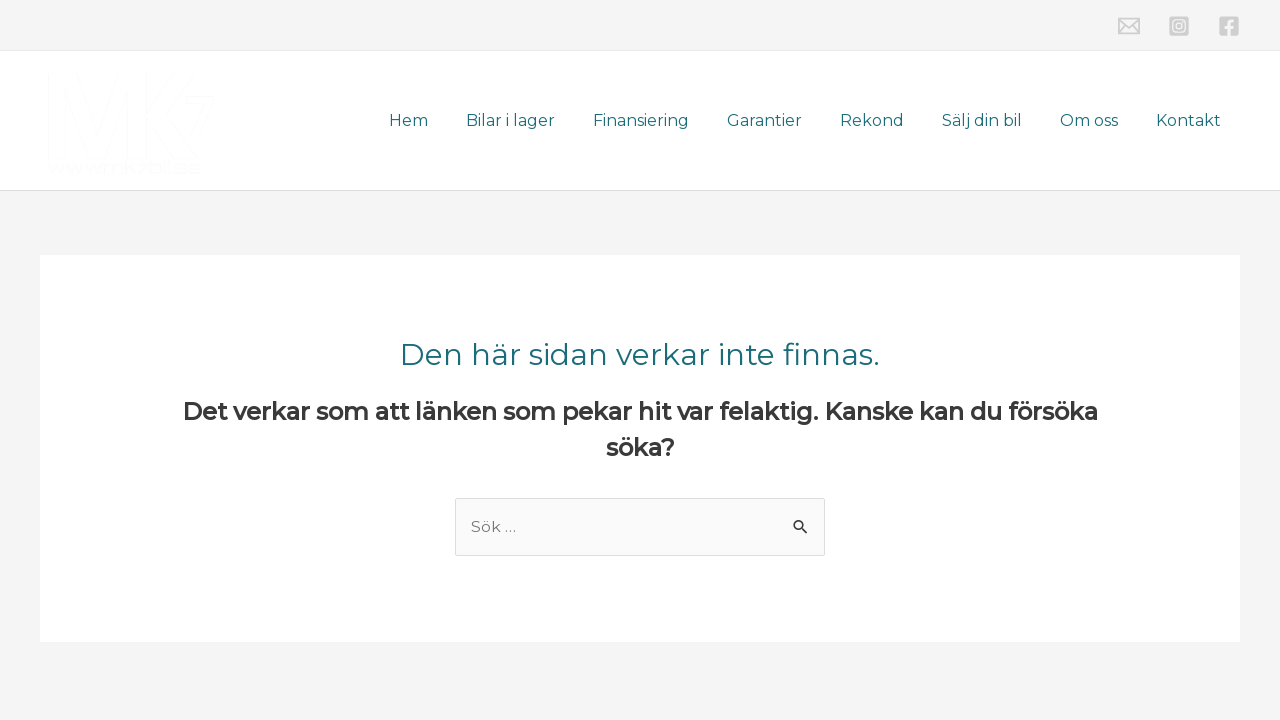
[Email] (1129, 26)
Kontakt (1191, 120)
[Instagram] (1179, 26)
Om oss (1098, 120)
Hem (453, 120)
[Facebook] (1229, 26)
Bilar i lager (549, 120)
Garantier (791, 120)
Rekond (893, 120)
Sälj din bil (997, 120)
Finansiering (674, 120)
